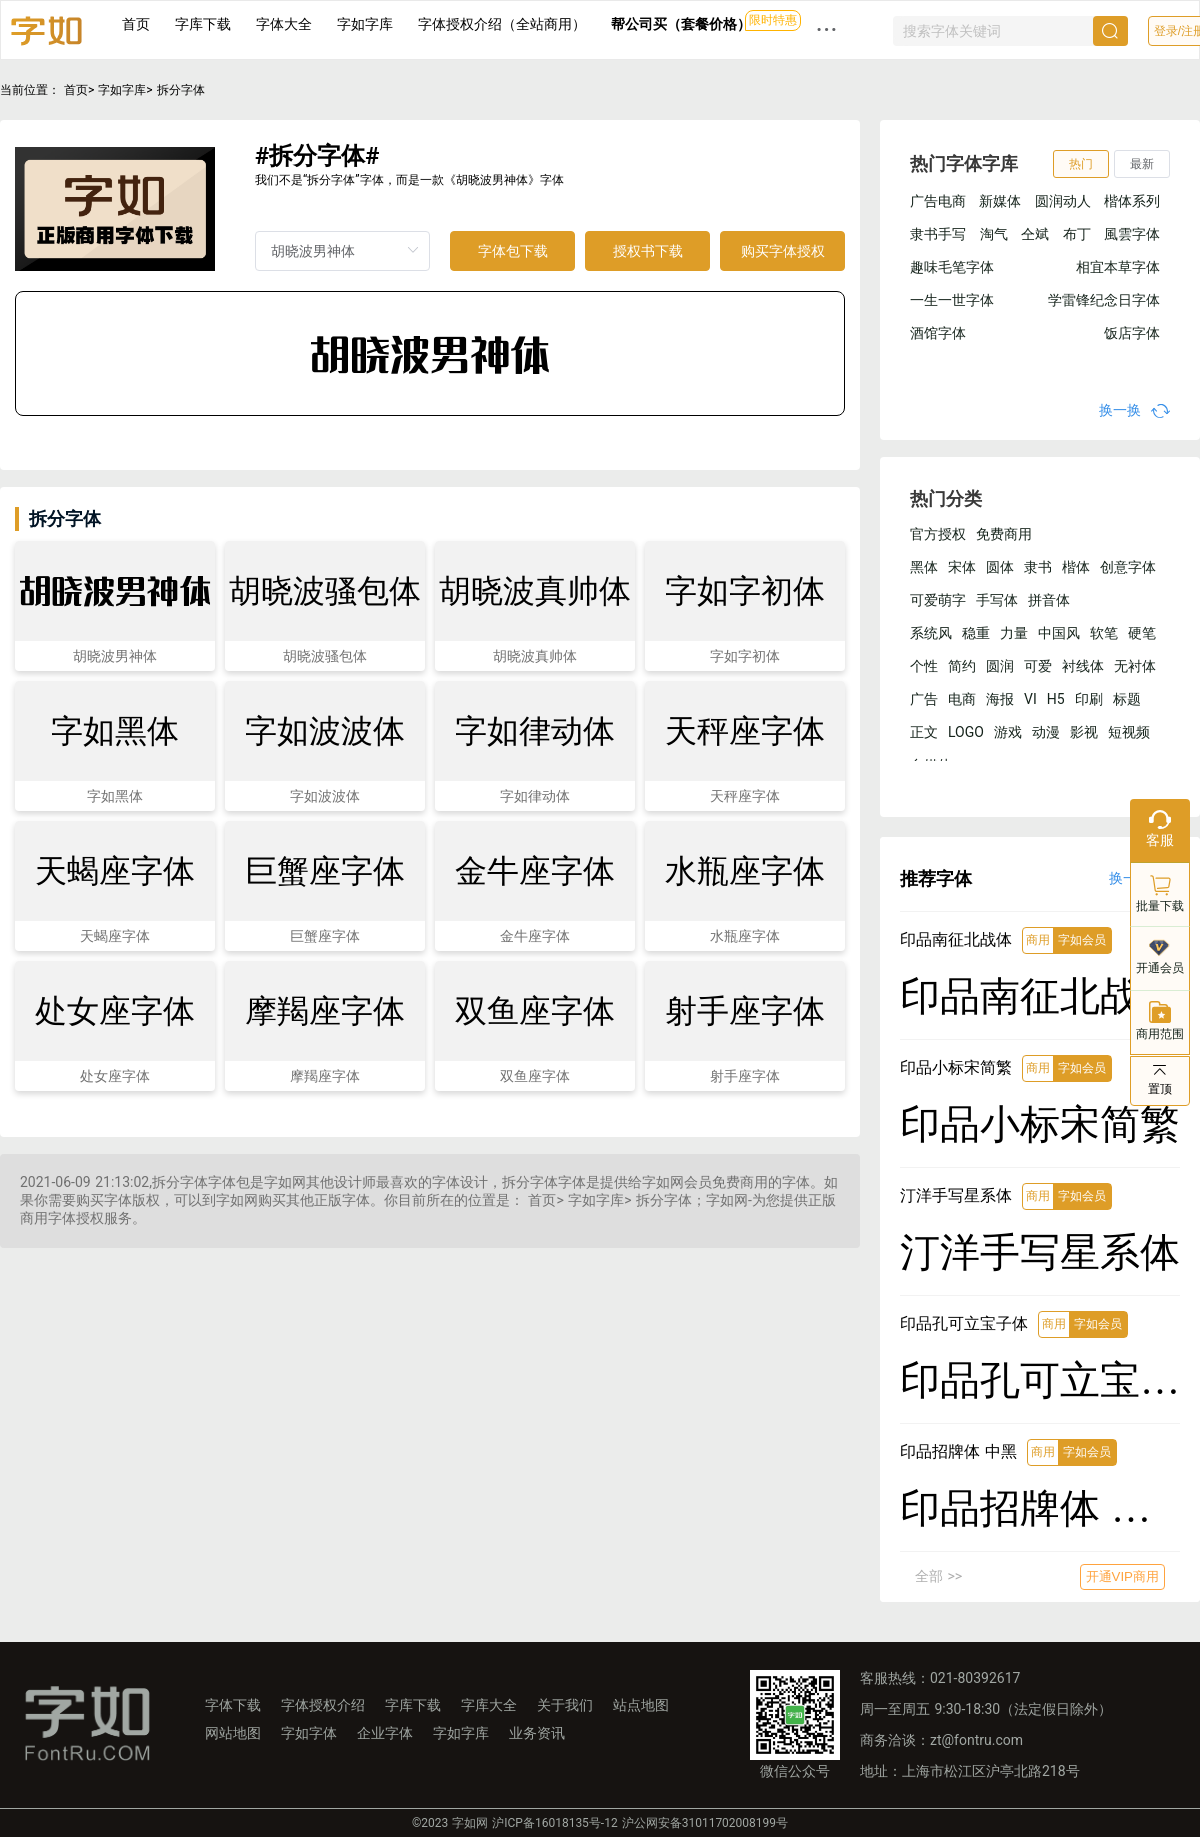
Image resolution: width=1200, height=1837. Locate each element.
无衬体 (1135, 666)
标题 (1127, 699)
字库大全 (489, 1705)
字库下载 (203, 24)
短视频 (1129, 732)
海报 (1000, 699)
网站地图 (233, 1733)
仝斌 (1035, 234)
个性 (924, 666)
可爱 (1038, 666)
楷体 (1076, 567)
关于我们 (565, 1705)
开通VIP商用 (1122, 1576)
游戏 (1008, 732)
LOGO (966, 732)
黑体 (924, 567)
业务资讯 (537, 1733)
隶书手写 (938, 234)
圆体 (1000, 567)
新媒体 (1000, 201)
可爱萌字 (938, 600)
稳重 (976, 633)
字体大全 (284, 24)
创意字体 (1128, 567)
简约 (962, 666)
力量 (1014, 633)
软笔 (1104, 633)
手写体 (997, 600)
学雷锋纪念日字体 (1104, 300)
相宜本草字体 (1118, 267)
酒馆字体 (938, 333)
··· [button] (827, 29)
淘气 (994, 234)
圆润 (1000, 666)
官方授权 (938, 534)
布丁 (1077, 234)
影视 (1084, 732)
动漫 (1046, 732)
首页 (136, 24)
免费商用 (1004, 534)
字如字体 (309, 1733)
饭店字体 (1132, 333)
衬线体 (1083, 666)
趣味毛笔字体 (952, 267)
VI (1030, 699)
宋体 (962, 567)
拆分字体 (181, 90)
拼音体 (1049, 600)
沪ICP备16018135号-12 (554, 1823)
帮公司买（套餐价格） (681, 24)
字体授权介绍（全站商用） (502, 24)
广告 (924, 699)
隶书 (1038, 567)
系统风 (931, 633)
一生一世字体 (952, 300)
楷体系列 (1132, 201)
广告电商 (938, 201)
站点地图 (641, 1705)
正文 (924, 732)
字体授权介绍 (323, 1705)
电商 (962, 699)
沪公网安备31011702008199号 (705, 1823)
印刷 (1089, 699)
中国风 (1059, 633)
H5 (1056, 699)
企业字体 (385, 1733)
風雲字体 (1132, 234)
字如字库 (365, 24)
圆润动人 (1063, 201)
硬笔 (1142, 633)
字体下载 (233, 1705)
